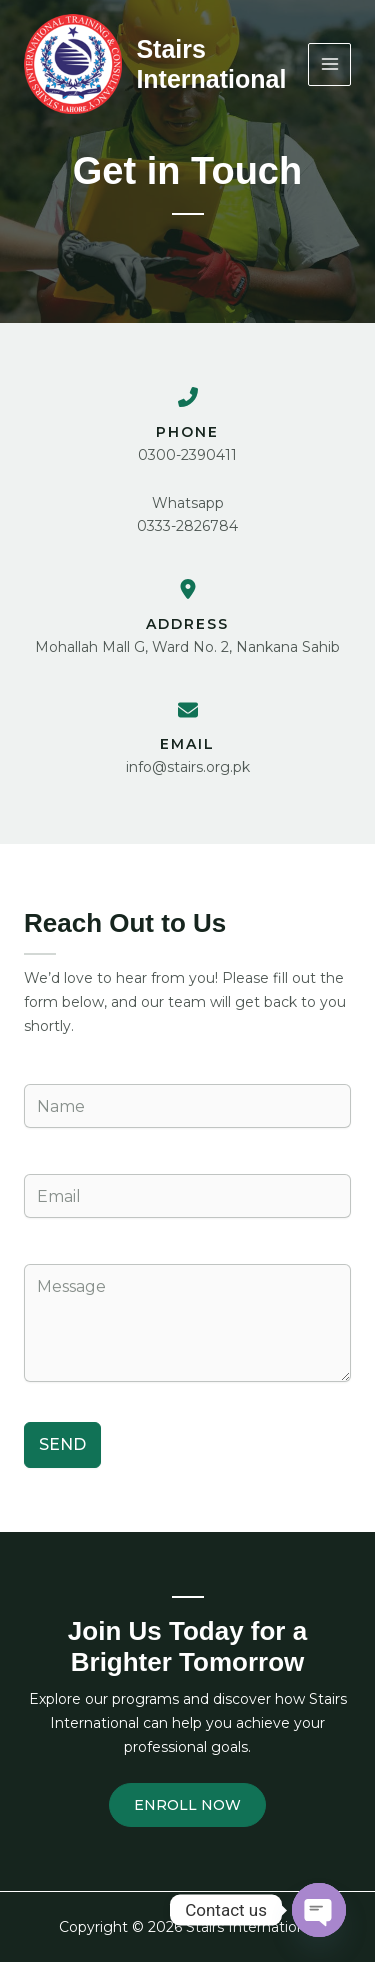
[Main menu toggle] (329, 64)
